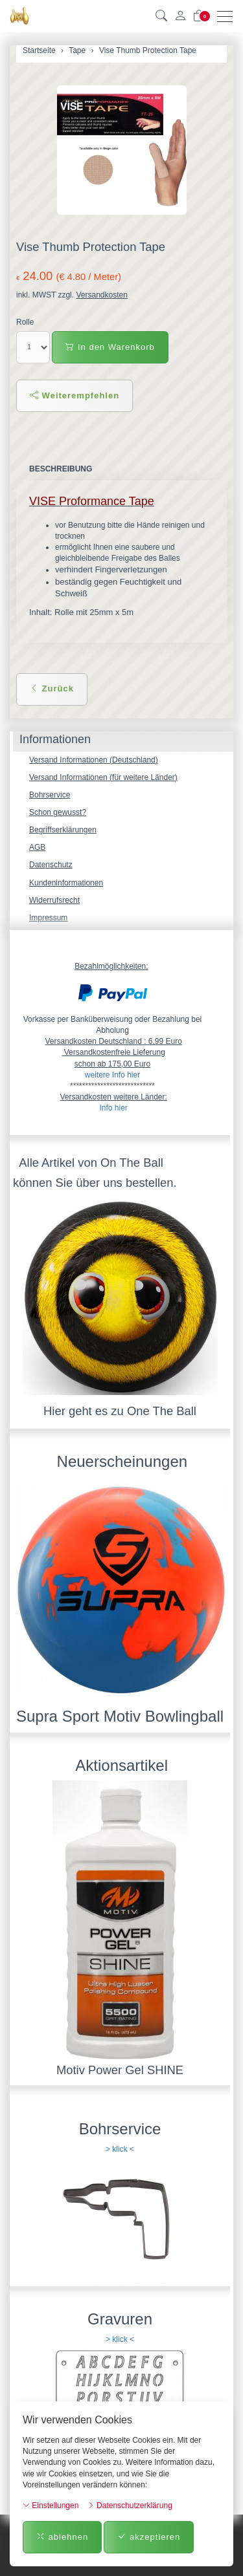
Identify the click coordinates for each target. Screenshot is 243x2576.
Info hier (113, 1107)
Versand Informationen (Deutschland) (93, 759)
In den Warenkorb (109, 347)
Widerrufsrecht (54, 900)
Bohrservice (49, 794)
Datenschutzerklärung (129, 2505)
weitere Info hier (112, 1074)
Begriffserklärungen (63, 829)
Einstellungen (50, 2505)
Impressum (48, 917)
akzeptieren (148, 2537)
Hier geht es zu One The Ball (119, 1411)
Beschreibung (60, 468)
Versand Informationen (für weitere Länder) (103, 777)
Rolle (25, 322)
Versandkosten (101, 294)
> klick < (120, 2149)
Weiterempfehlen (74, 395)
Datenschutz (51, 864)
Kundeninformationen (66, 882)
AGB (37, 847)
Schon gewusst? (57, 812)
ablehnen (62, 2537)
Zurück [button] (52, 688)
